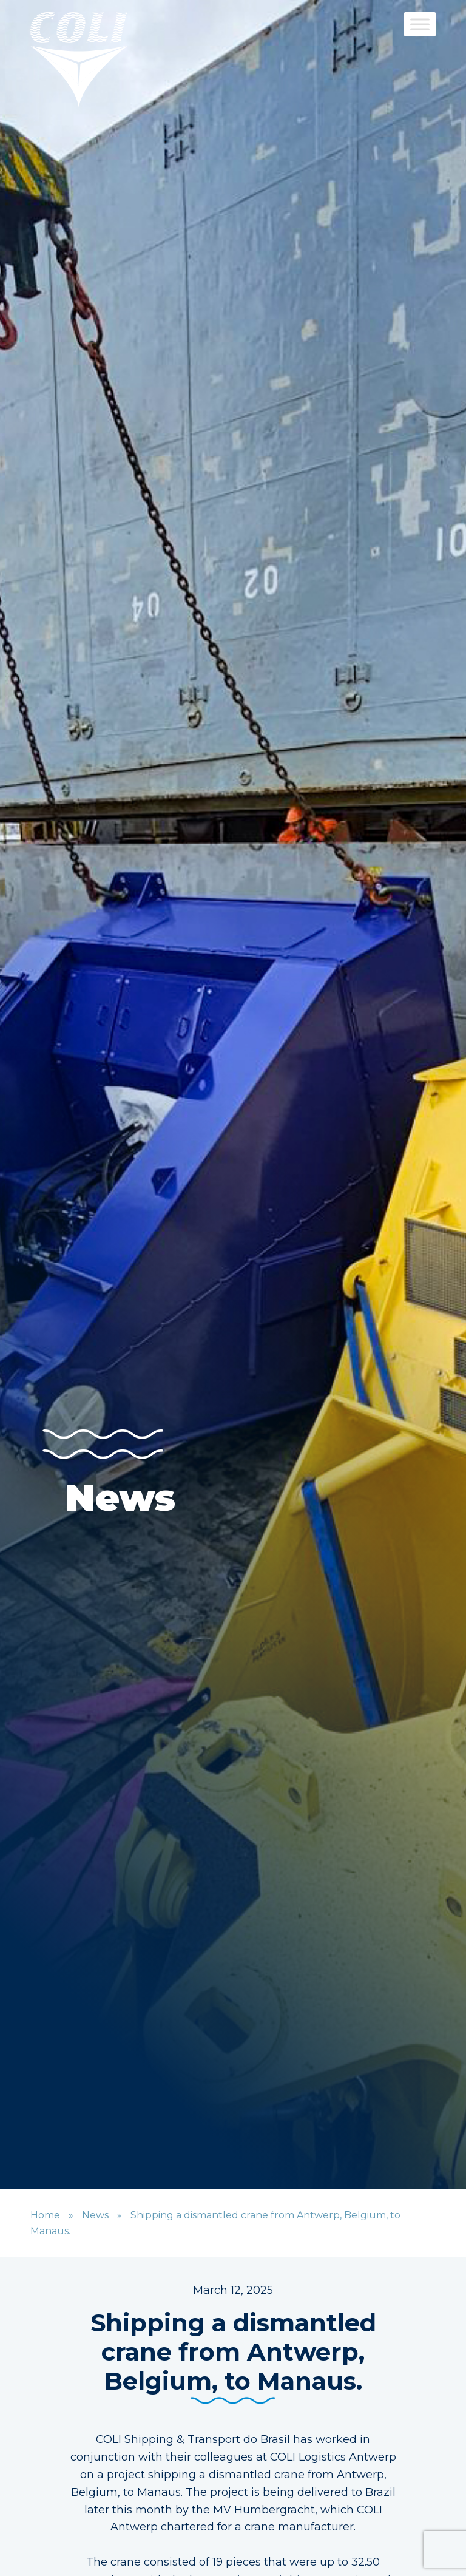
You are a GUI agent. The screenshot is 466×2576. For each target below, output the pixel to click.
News (95, 2215)
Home (45, 2215)
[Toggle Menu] (420, 24)
